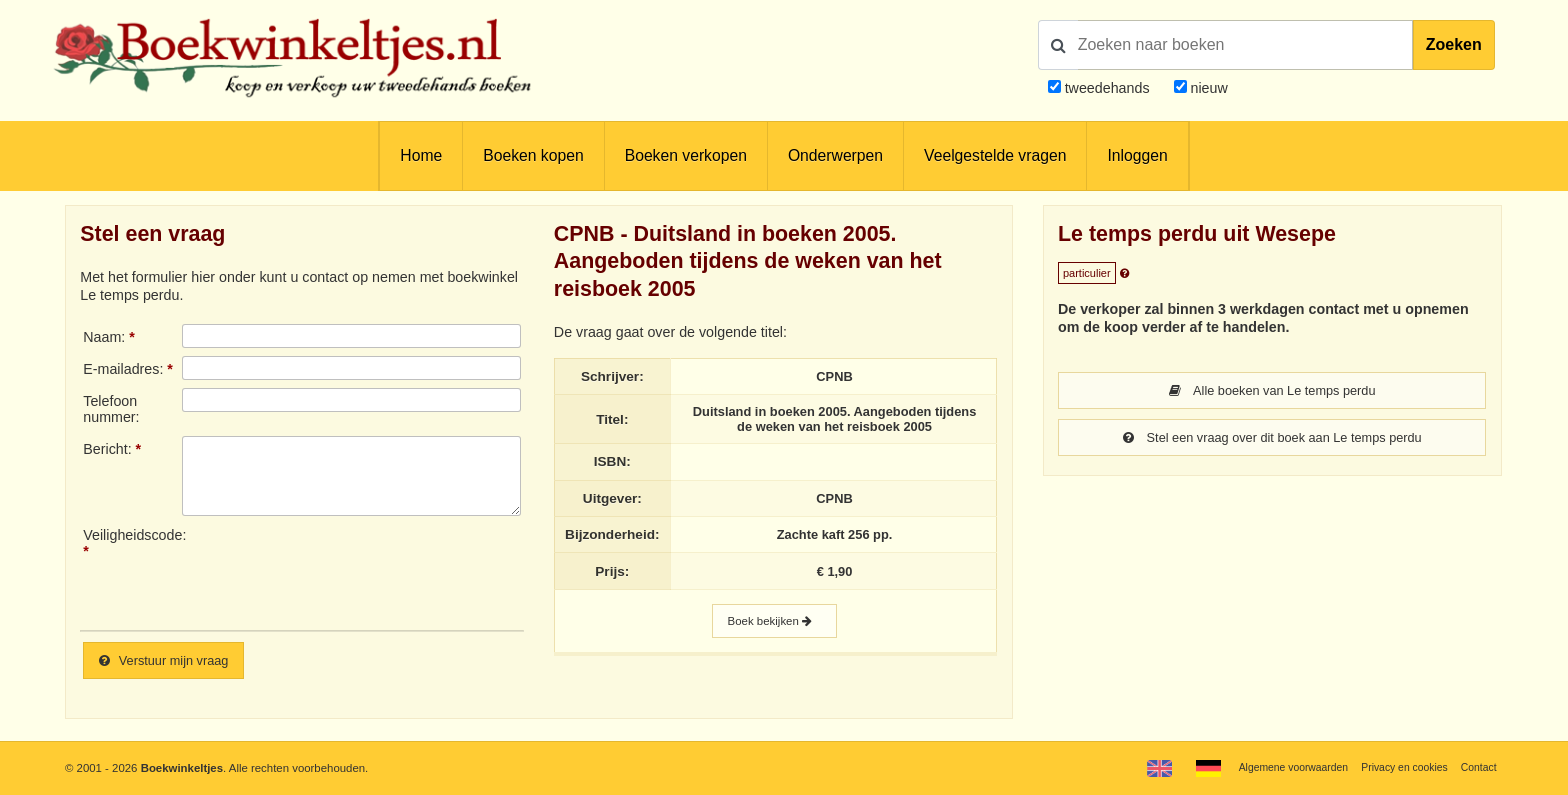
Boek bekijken (774, 632)
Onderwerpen (835, 155)
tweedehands (1107, 88)
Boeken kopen (533, 155)
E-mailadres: (123, 369)
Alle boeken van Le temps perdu (1272, 391)
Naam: (104, 337)
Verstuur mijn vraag (171, 661)
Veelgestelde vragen (995, 155)
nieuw (1207, 88)
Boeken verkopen (686, 155)
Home (421, 155)
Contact (1476, 767)
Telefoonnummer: (111, 409)
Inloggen (1137, 155)
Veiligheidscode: (132, 535)
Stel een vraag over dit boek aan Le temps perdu (1272, 439)
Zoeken (1454, 44)
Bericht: (107, 449)
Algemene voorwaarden (1275, 767)
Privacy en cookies (1396, 767)
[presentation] (349, 571)
